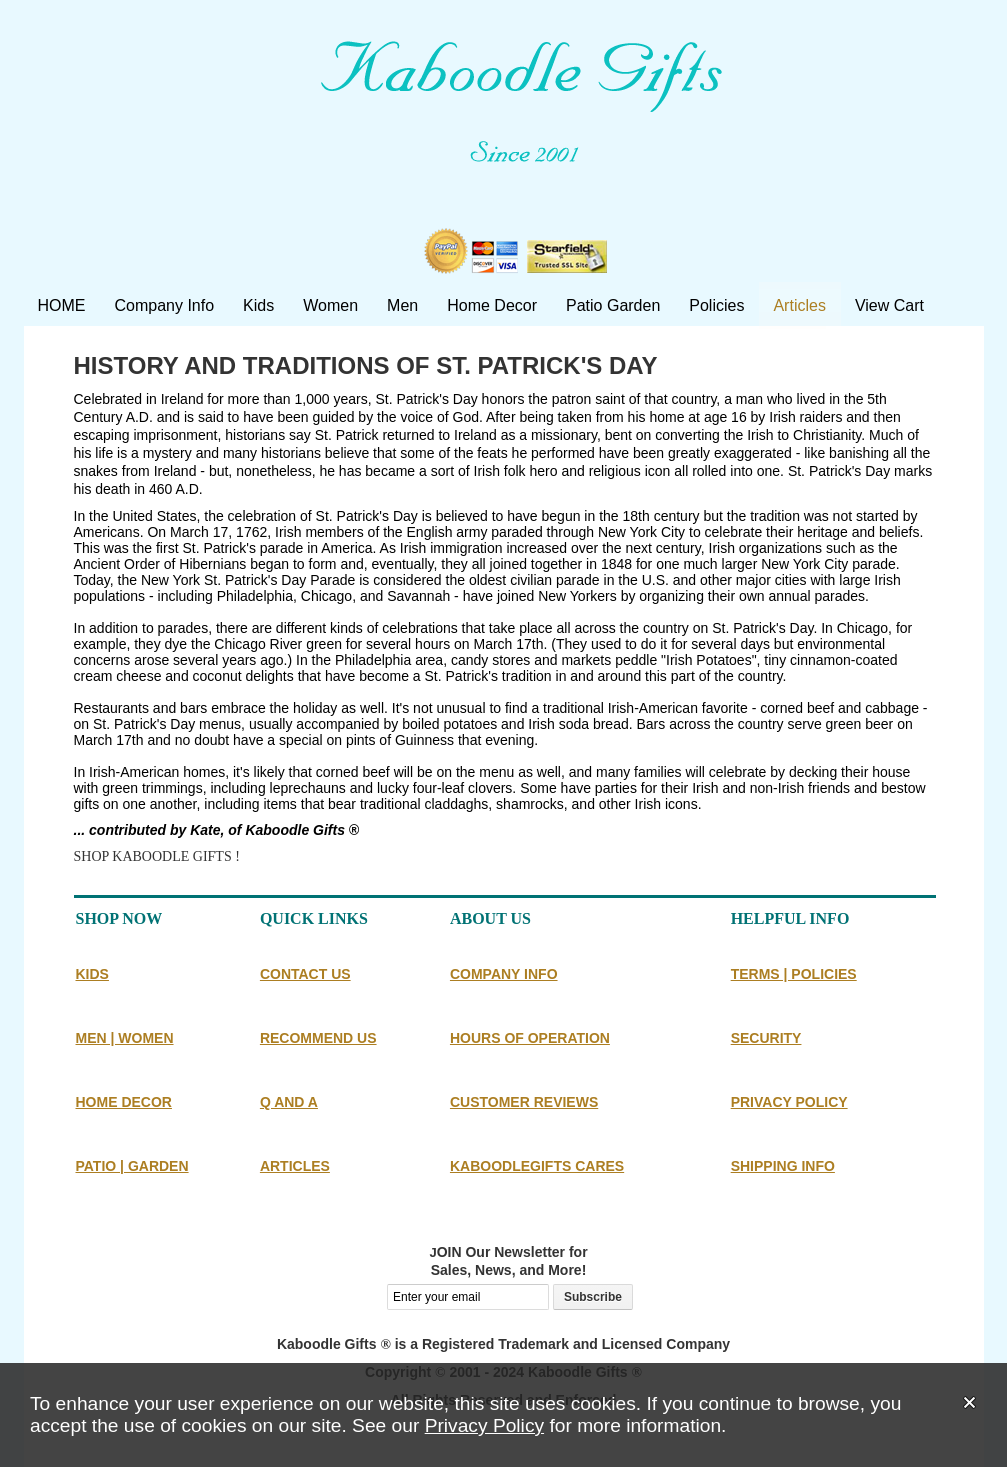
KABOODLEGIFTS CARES (537, 1166)
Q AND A (289, 1102)
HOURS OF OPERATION (530, 1038)
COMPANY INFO (504, 974)
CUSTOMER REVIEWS (524, 1102)
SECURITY (766, 1038)
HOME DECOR (124, 1102)
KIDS (92, 974)
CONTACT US (305, 974)
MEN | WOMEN (125, 1038)
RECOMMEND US (318, 1038)
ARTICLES (295, 1166)
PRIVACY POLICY (789, 1102)
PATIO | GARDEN (132, 1166)
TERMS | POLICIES (794, 974)
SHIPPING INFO (783, 1166)
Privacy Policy (484, 1425)
